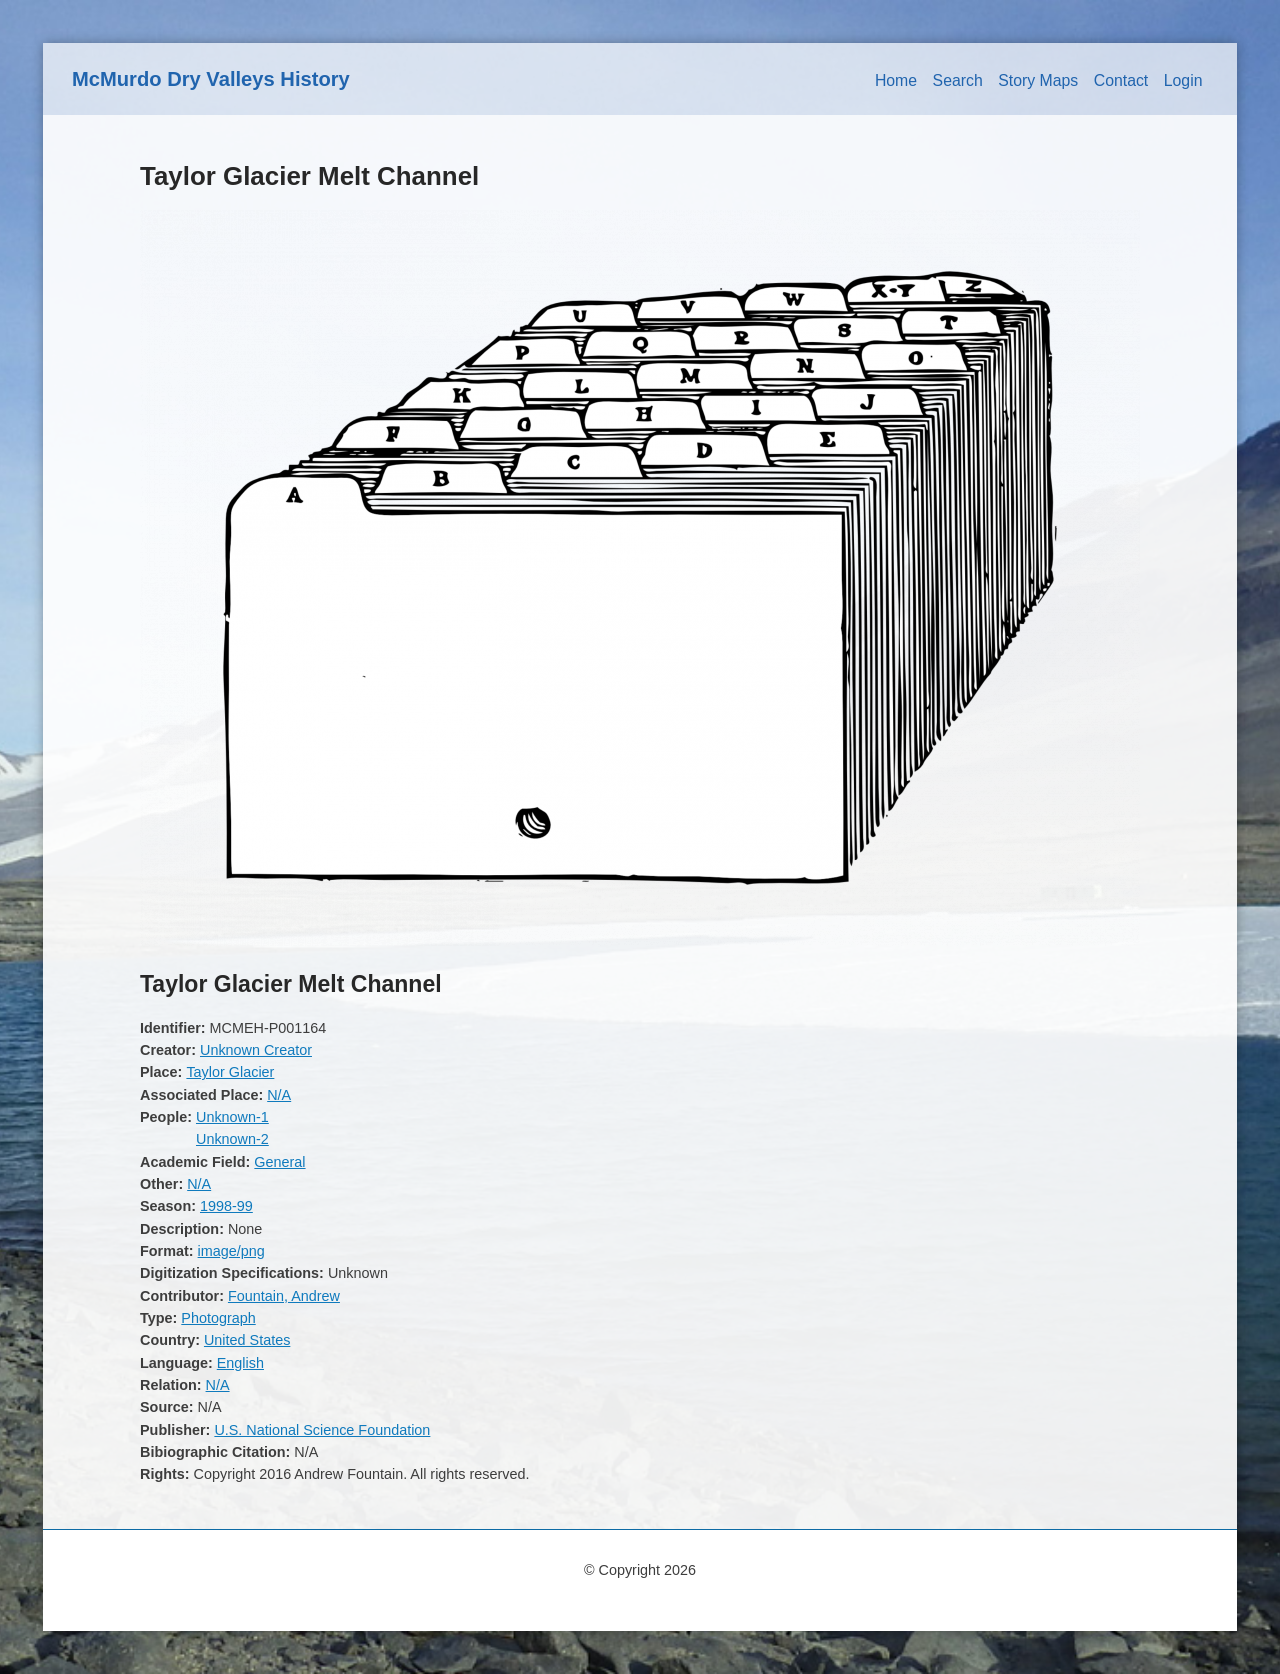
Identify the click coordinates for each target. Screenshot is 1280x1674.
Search (958, 80)
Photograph (218, 1318)
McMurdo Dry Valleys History (211, 79)
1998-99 (226, 1206)
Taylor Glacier (230, 1072)
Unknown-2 (232, 1139)
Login (1183, 80)
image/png (231, 1251)
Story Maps (1038, 80)
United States (247, 1340)
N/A (279, 1095)
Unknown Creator (256, 1050)
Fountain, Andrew (284, 1296)
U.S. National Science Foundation (322, 1430)
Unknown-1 (232, 1117)
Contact (1121, 80)
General (279, 1162)
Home (896, 80)
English (240, 1363)
